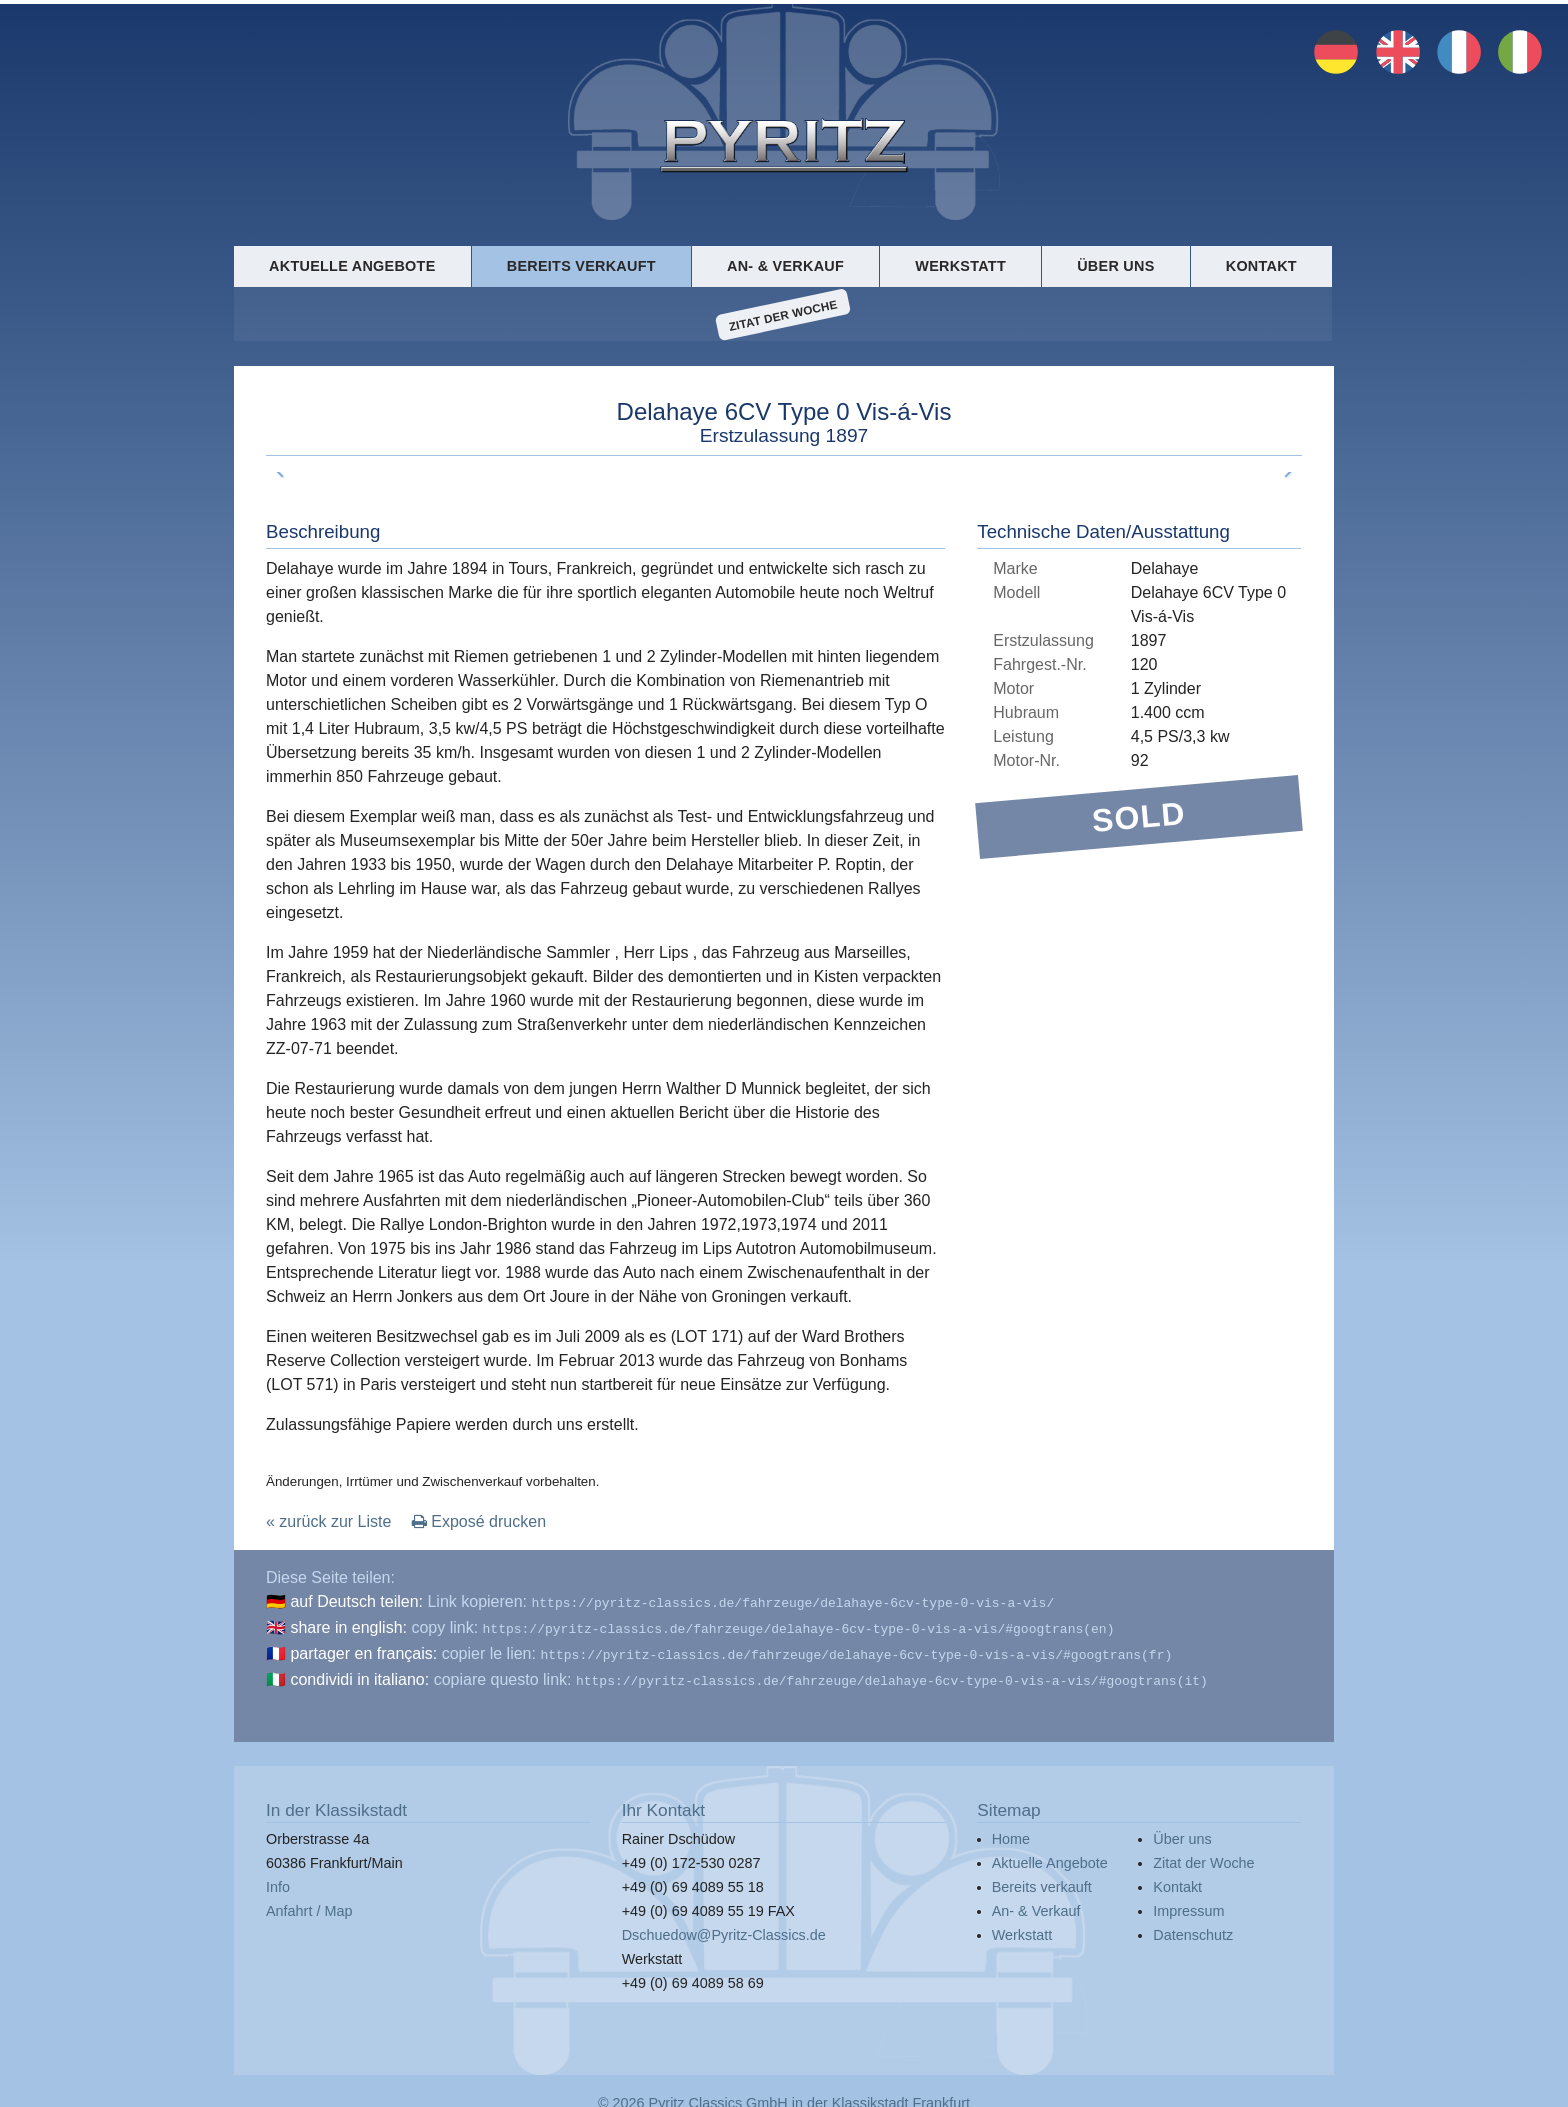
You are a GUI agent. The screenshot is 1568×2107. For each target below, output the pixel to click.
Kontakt (1261, 266)
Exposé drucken (479, 1521)
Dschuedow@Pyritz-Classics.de (724, 1927)
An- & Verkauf (785, 266)
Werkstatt (960, 266)
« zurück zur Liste (328, 1521)
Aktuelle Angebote (352, 266)
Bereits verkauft (581, 266)
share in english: (348, 1625)
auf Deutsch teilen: (356, 1601)
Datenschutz (1193, 1927)
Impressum (1188, 1903)
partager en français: (363, 1649)
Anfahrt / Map (309, 1903)
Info (278, 1879)
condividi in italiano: (359, 1673)
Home (1011, 1831)
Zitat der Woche (783, 315)
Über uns (1115, 266)
